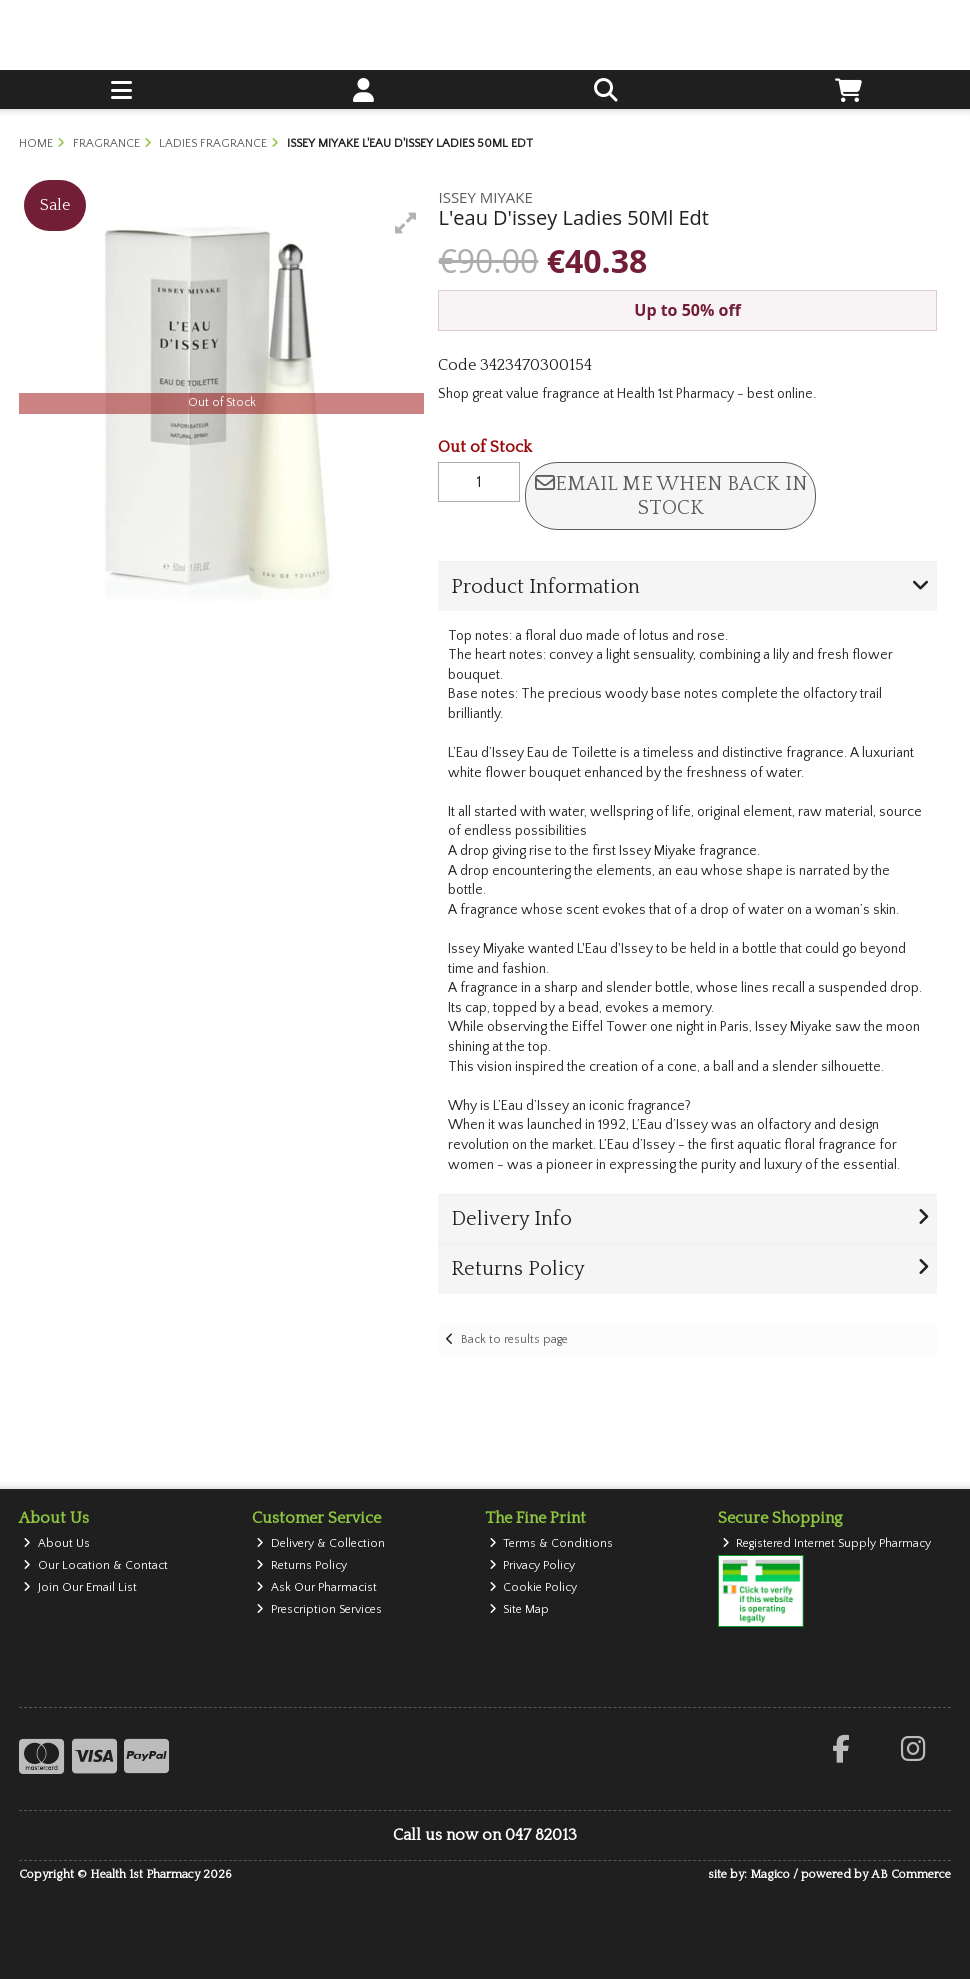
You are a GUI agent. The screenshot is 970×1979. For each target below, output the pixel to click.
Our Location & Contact (95, 1565)
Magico (770, 1874)
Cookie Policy (533, 1587)
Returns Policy (301, 1565)
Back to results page (514, 1339)
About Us (56, 1543)
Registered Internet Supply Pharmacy (827, 1543)
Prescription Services (319, 1609)
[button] (406, 223)
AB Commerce (911, 1874)
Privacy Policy (532, 1565)
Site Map (519, 1609)
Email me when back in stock (671, 496)
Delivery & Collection (320, 1543)
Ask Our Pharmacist (316, 1587)
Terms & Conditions (551, 1543)
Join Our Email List (80, 1587)
